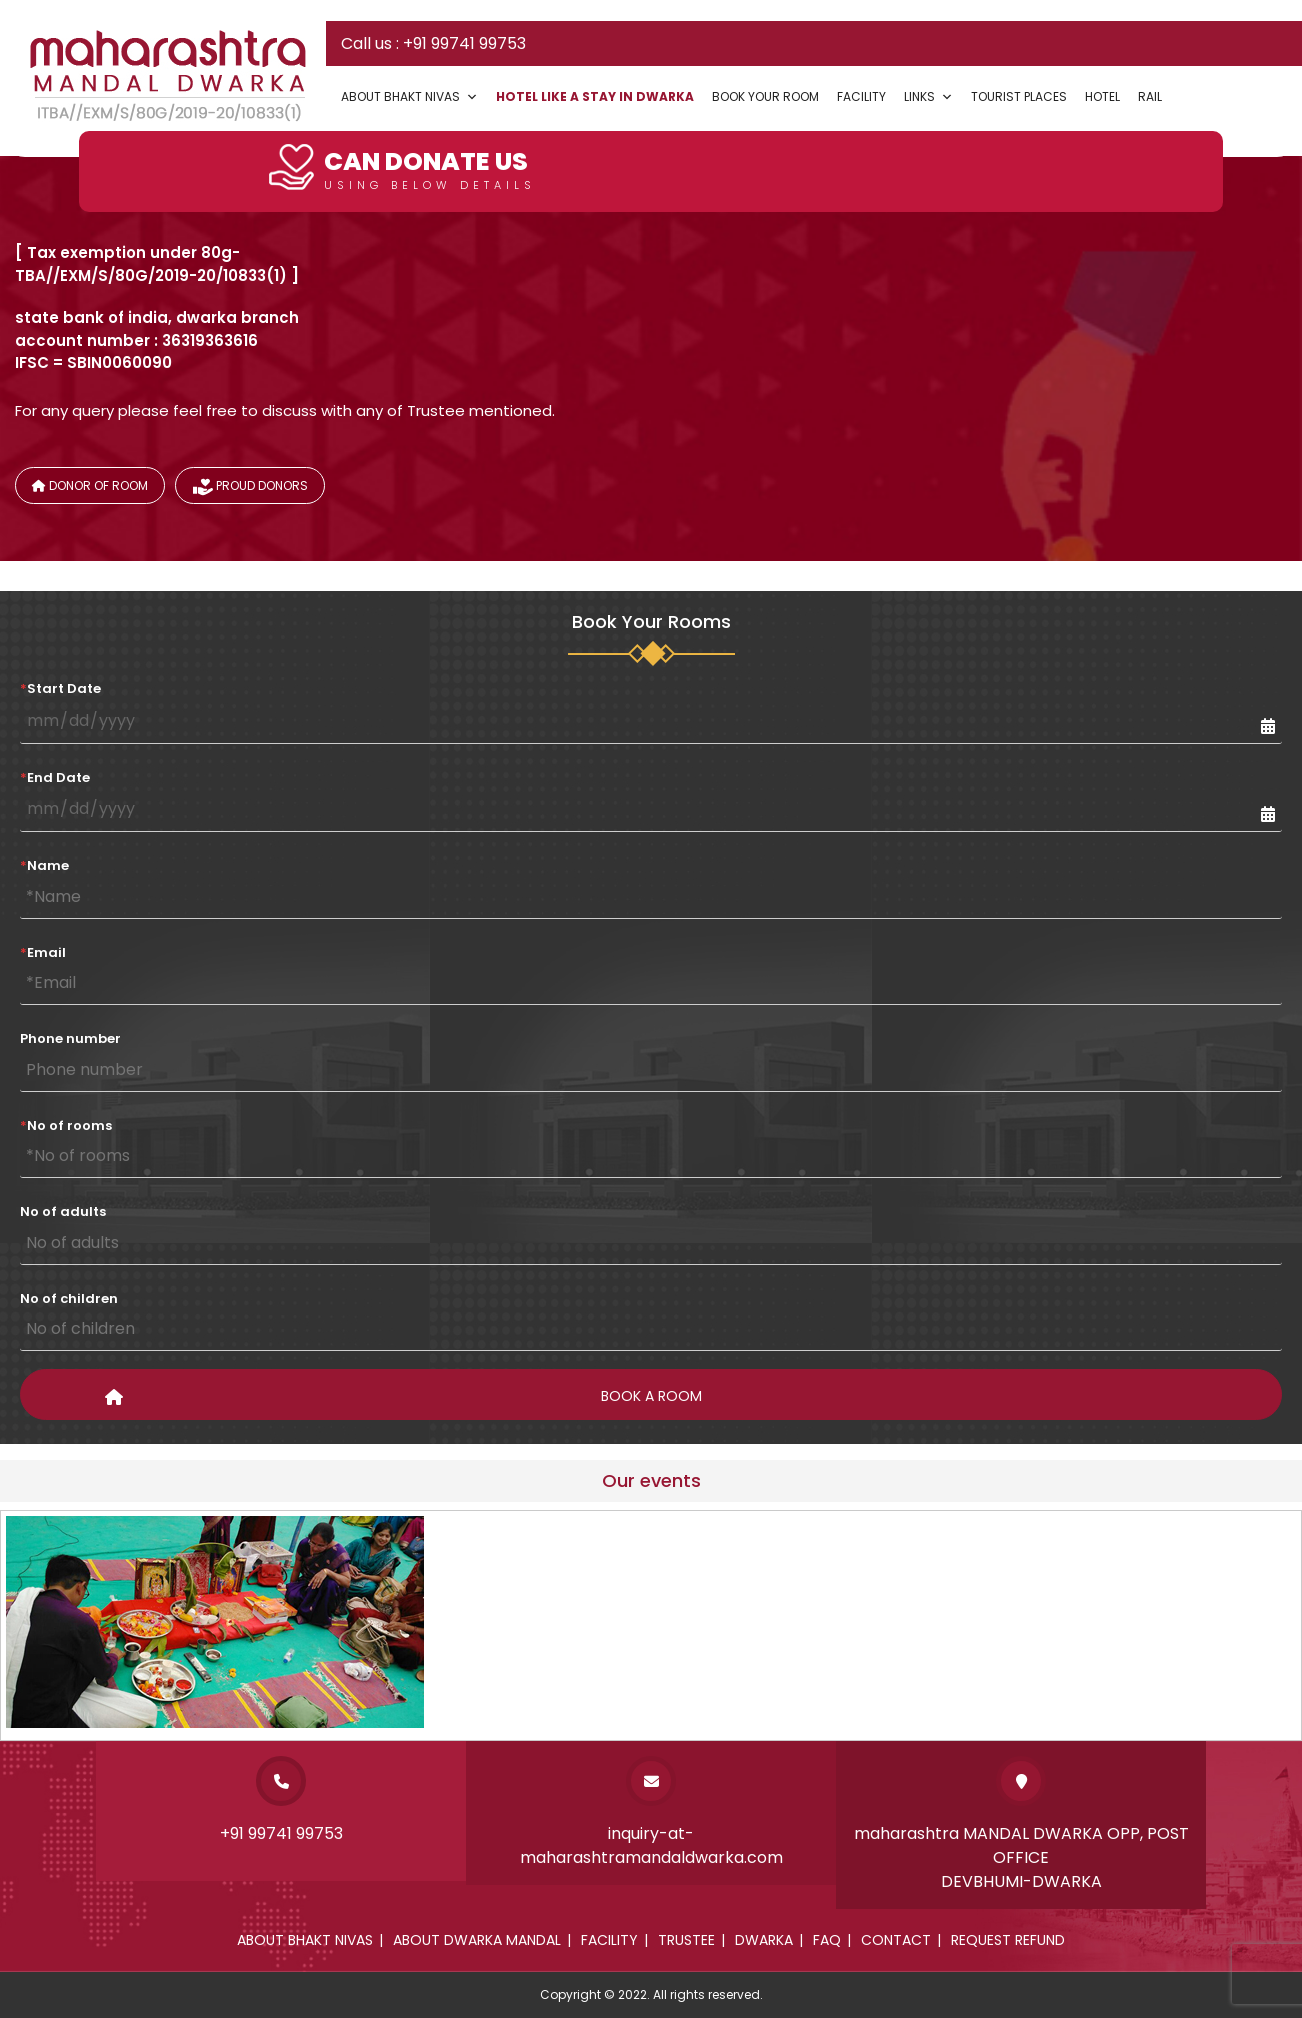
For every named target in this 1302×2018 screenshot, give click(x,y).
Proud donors (250, 489)
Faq (827, 1940)
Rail (1150, 96)
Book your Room (765, 96)
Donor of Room (90, 485)
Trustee (686, 1940)
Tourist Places (1019, 96)
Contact (896, 1940)
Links (928, 96)
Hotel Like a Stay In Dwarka (595, 96)
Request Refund (1008, 1940)
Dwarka (764, 1940)
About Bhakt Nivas (409, 96)
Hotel (1102, 96)
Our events (651, 1480)
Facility (861, 96)
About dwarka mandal (477, 1940)
